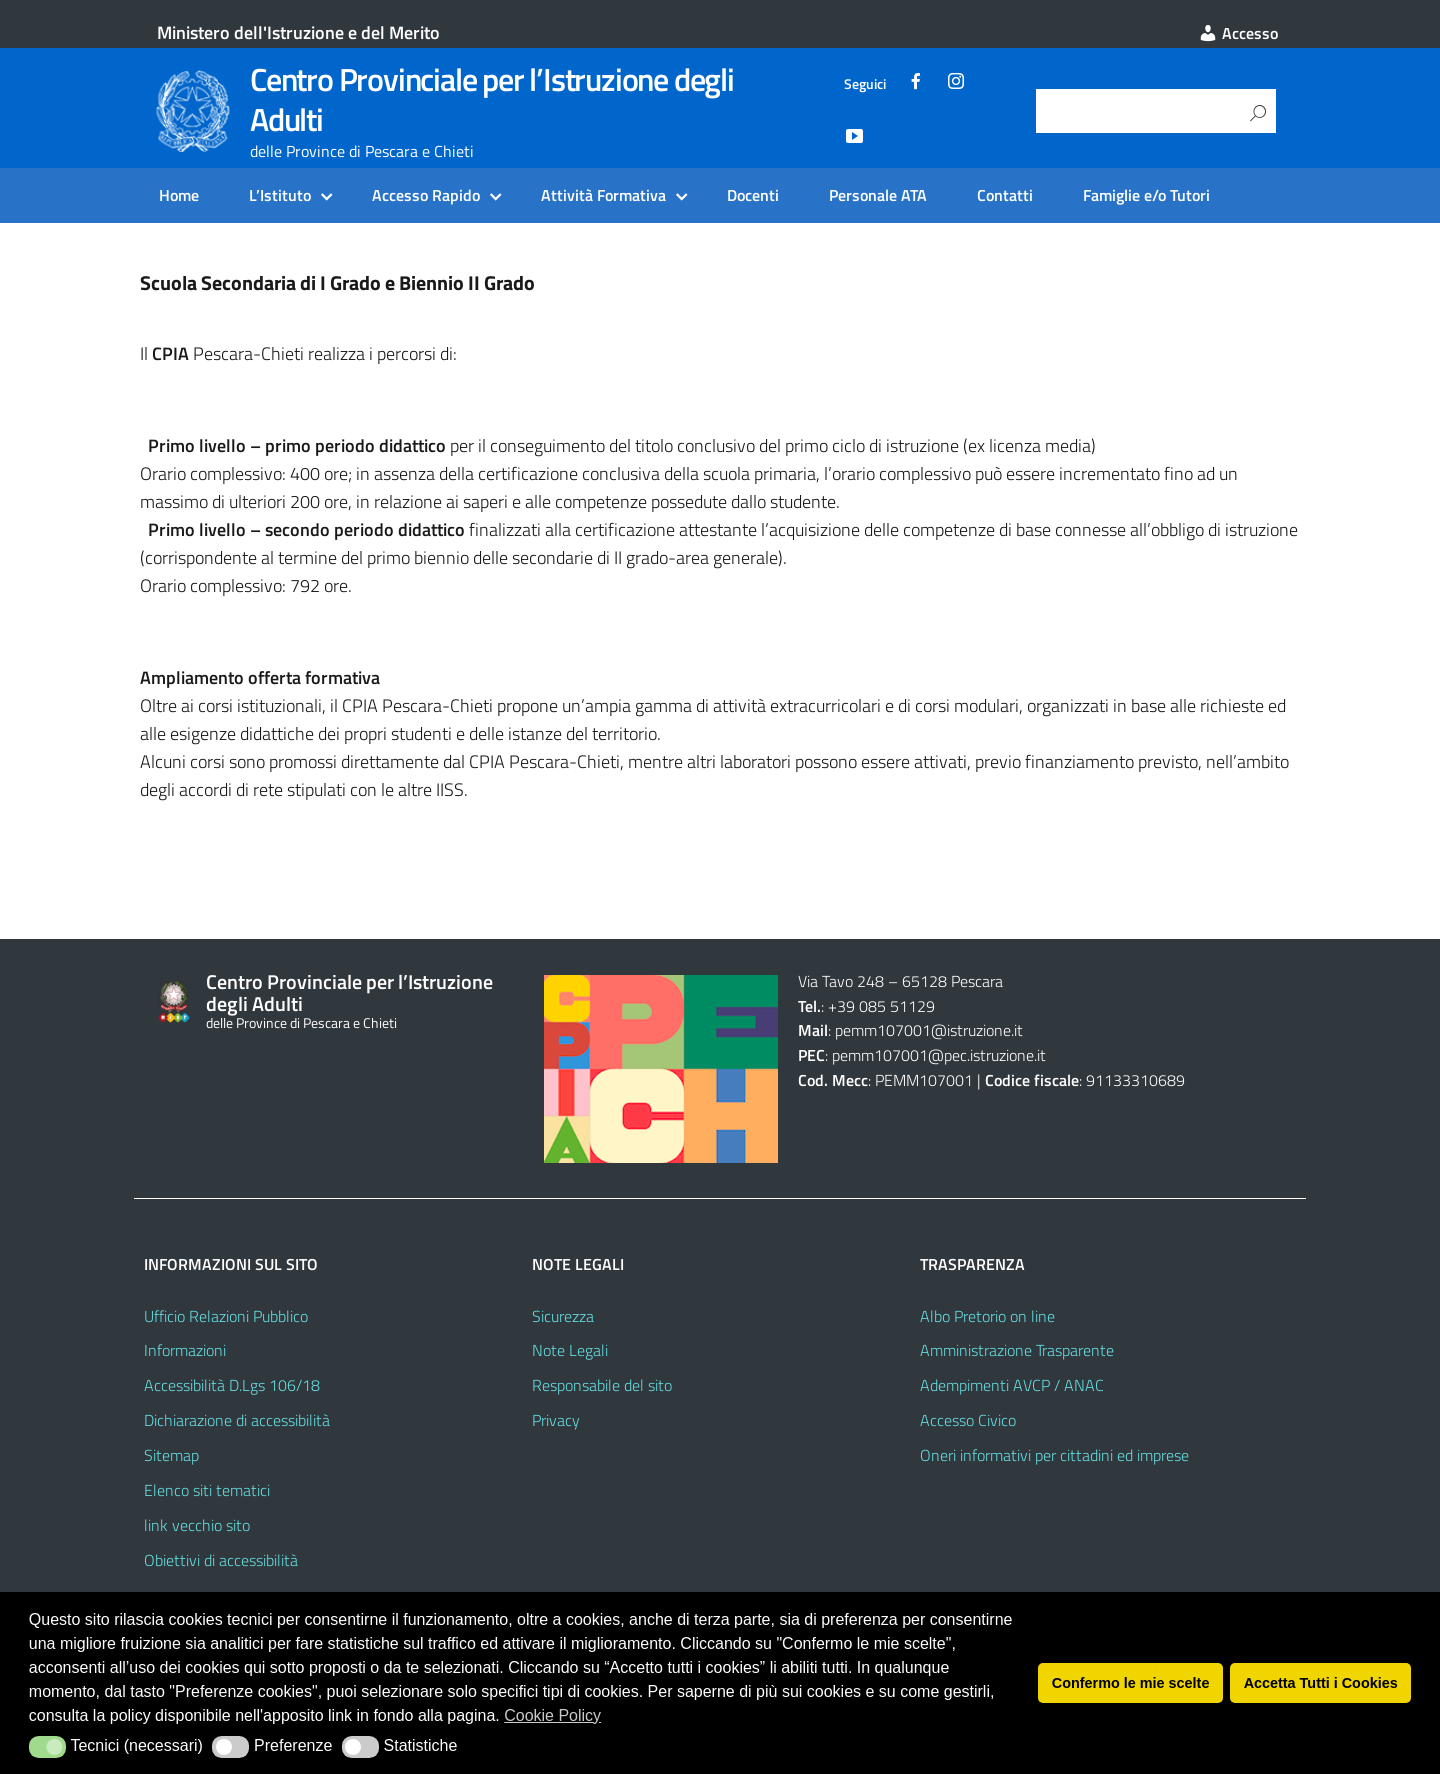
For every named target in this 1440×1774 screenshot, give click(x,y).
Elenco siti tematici (207, 1490)
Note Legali (570, 1350)
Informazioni (185, 1350)
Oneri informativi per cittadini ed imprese (1054, 1455)
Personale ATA (878, 195)
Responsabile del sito (602, 1385)
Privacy (556, 1420)
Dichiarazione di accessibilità (237, 1420)
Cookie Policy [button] (552, 1715)
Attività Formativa (603, 195)
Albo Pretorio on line (987, 1316)
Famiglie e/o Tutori (1146, 195)
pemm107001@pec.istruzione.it (939, 1055)
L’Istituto (280, 195)
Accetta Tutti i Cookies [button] (1321, 1683)
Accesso (1238, 33)
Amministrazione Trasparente (1017, 1350)
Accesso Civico (968, 1420)
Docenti (753, 195)
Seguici (865, 84)
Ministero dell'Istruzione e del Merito (298, 32)
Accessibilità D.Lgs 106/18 (232, 1385)
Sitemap (171, 1455)
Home (179, 195)
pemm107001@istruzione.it (931, 1030)
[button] (47, 1747)
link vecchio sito (197, 1525)
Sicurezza (563, 1316)
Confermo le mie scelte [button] (1131, 1683)
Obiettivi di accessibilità (221, 1560)
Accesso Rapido (426, 195)
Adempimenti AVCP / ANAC (1012, 1385)
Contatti (1005, 195)
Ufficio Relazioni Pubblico (226, 1316)
